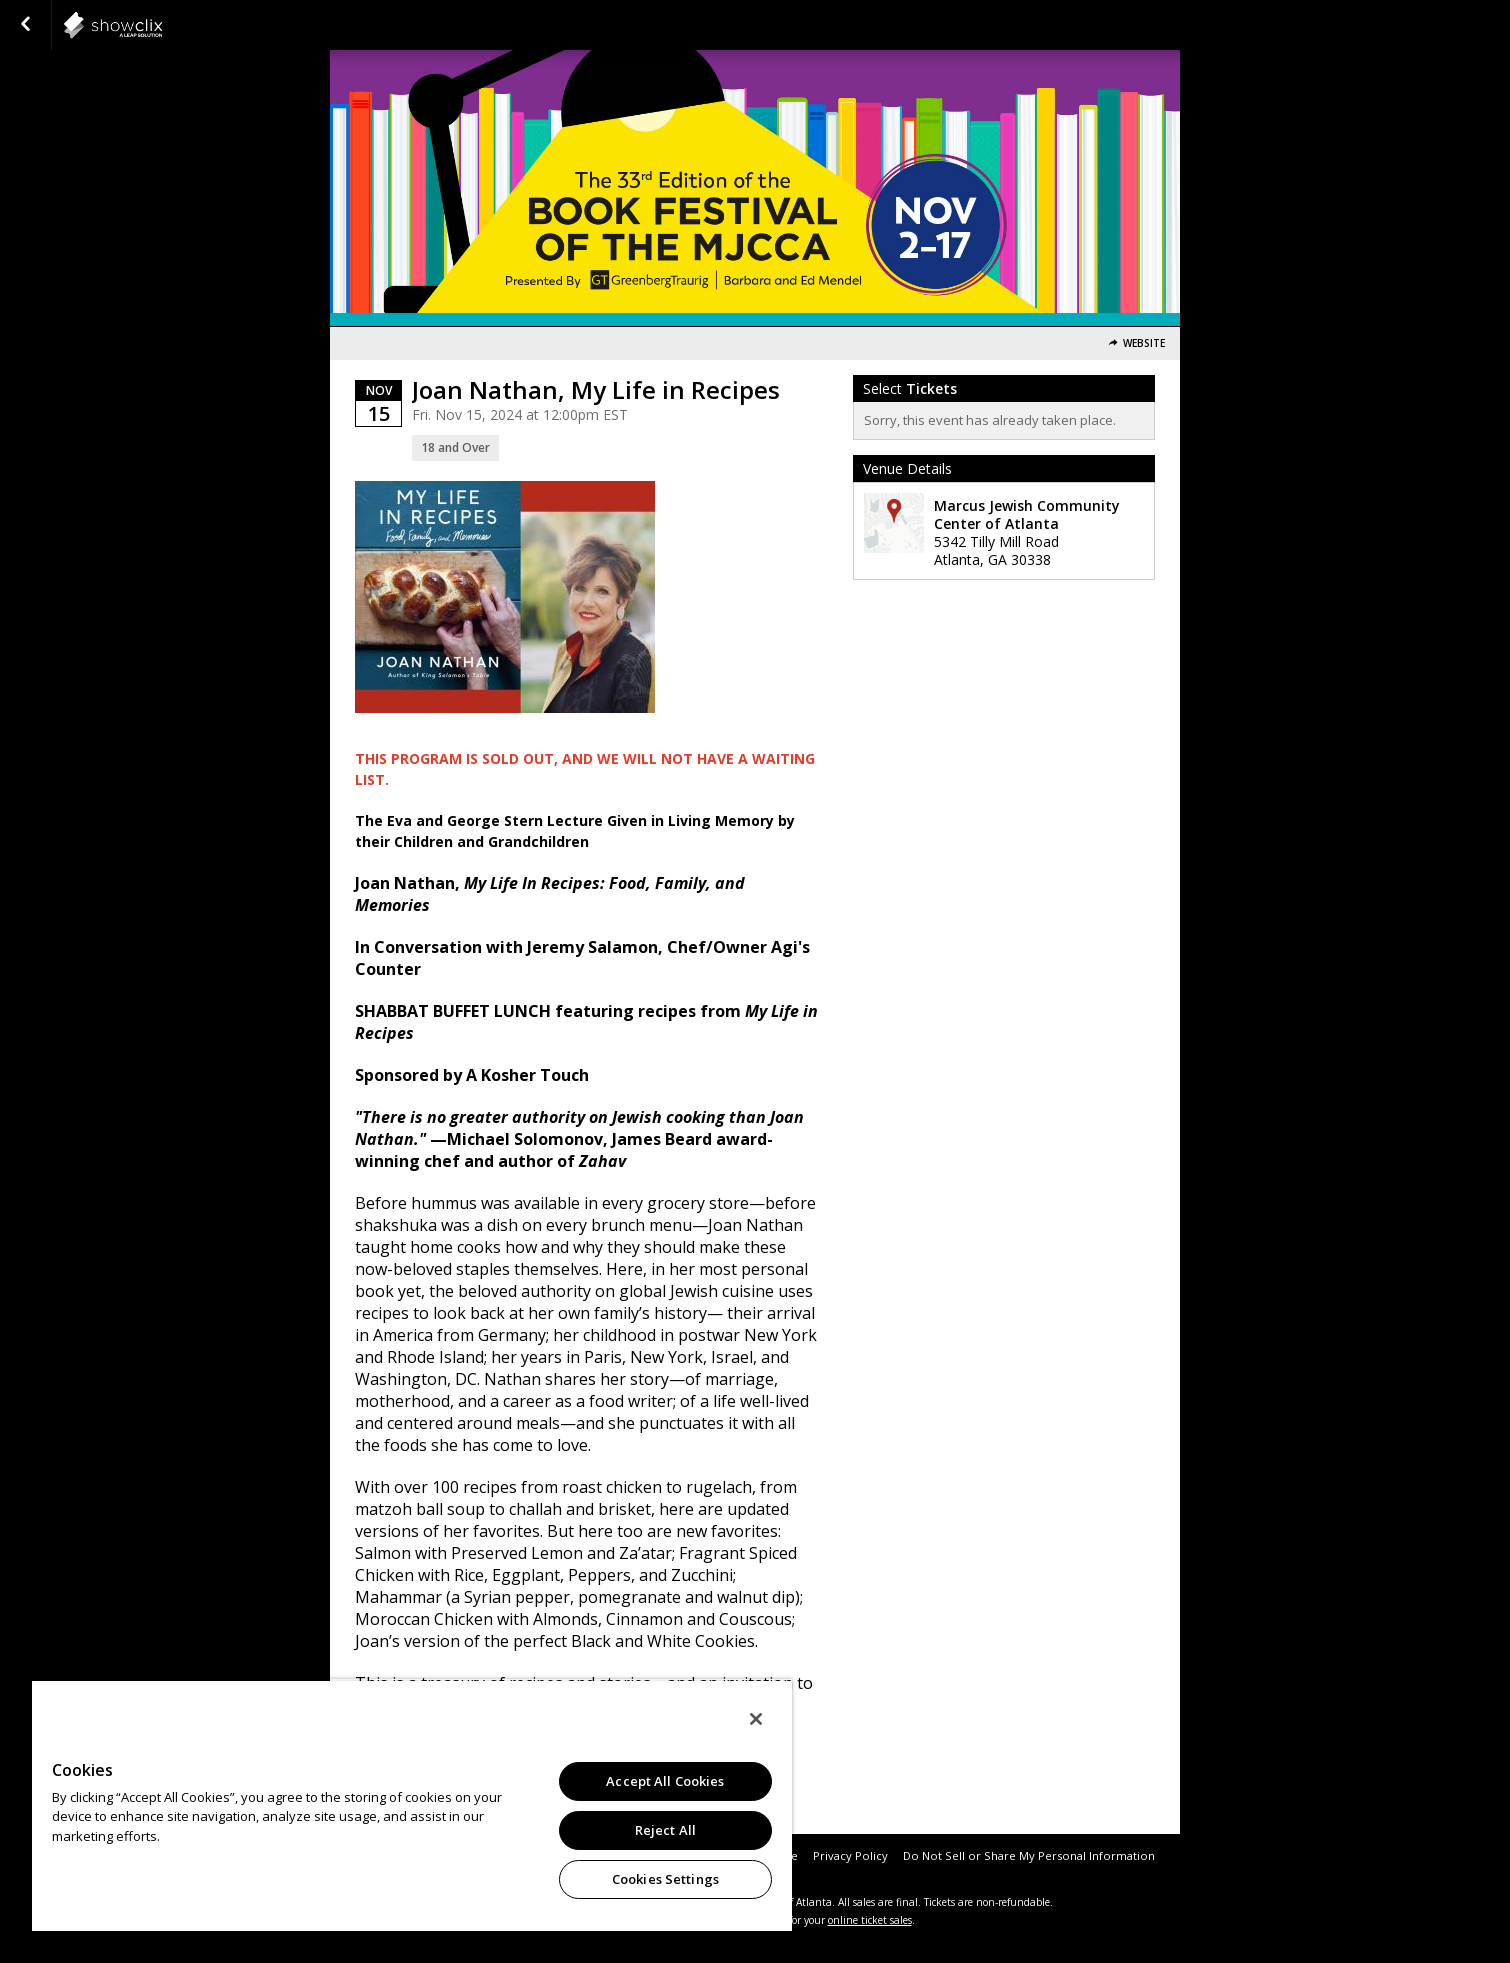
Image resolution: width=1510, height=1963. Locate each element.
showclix (162, 25)
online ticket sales (870, 1920)
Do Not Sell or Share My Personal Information (1029, 1855)
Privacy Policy (850, 1855)
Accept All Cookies (665, 1781)
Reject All (665, 1830)
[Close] (756, 1719)
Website (1144, 343)
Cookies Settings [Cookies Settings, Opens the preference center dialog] (665, 1879)
